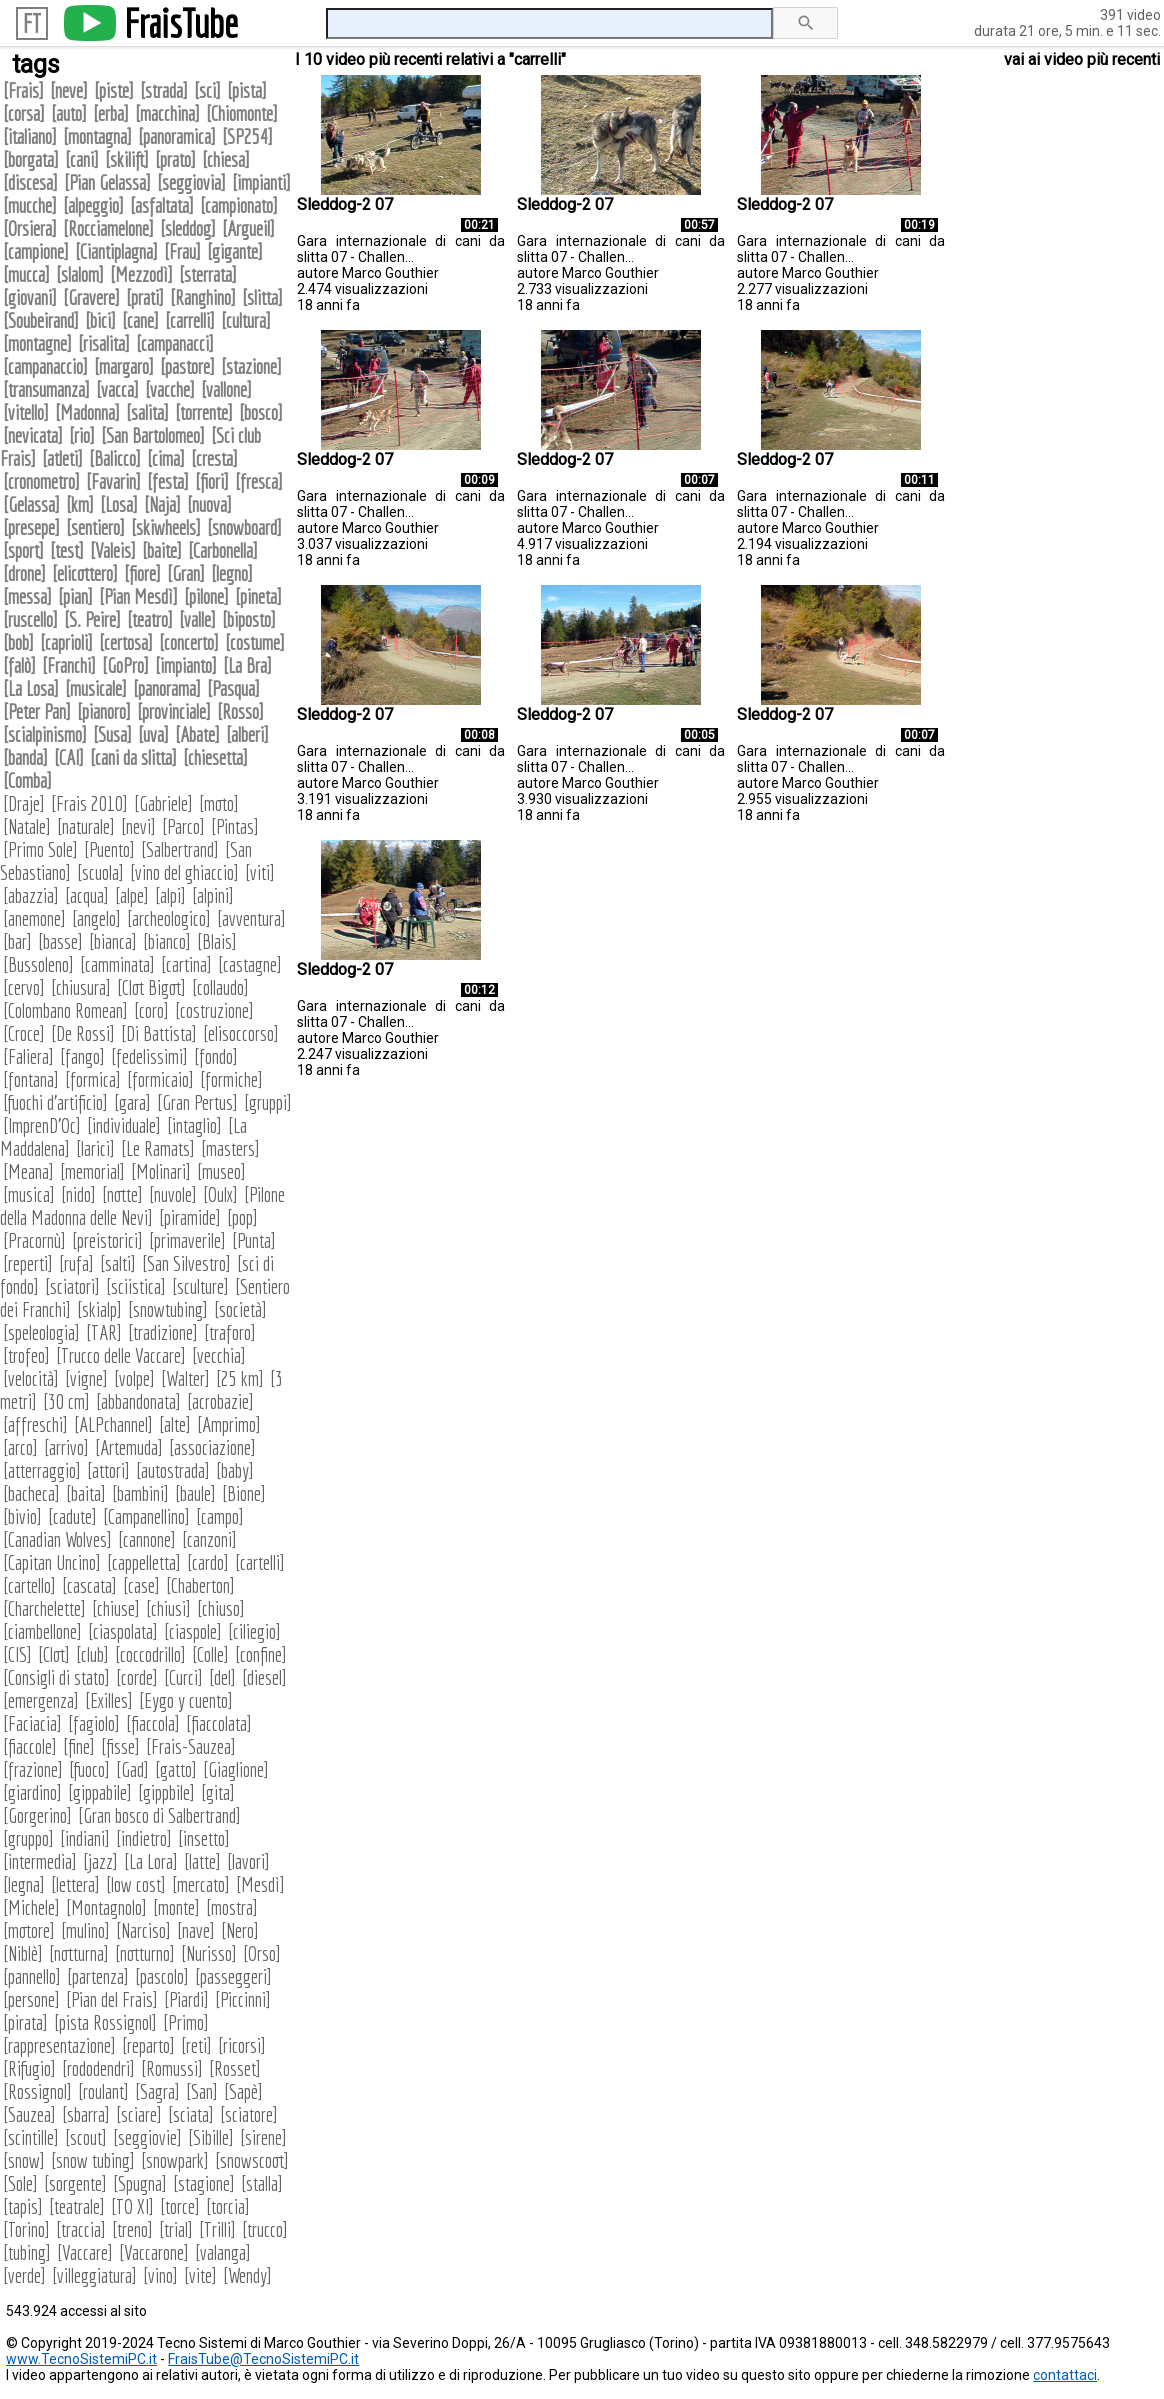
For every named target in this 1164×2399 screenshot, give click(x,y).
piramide (190, 1217)
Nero (240, 1930)
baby (235, 1470)
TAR (104, 1332)
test (67, 550)
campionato (239, 205)
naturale (86, 826)
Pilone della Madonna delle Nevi (142, 1206)
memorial (92, 1171)
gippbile (166, 1792)
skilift (127, 159)
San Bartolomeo (153, 435)
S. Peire (92, 619)
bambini (140, 1493)
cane (140, 320)
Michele (31, 1907)
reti (196, 2045)
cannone (147, 1539)
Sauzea (29, 2114)
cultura (246, 320)
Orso (262, 1953)
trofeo (26, 1355)
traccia (81, 2229)
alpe (132, 895)
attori (108, 1470)
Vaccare (85, 2252)
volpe (134, 1378)
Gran (186, 573)
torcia (228, 2206)
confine (261, 1654)
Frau (182, 251)
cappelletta (144, 1562)
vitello (26, 412)
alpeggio (93, 205)
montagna (97, 136)
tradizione (163, 1332)
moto (219, 803)
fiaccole (30, 1746)
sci (207, 90)
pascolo (162, 1976)
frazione (33, 1769)
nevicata (33, 435)
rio (82, 435)
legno (232, 573)
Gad (132, 1769)
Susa (112, 734)
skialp (99, 1309)
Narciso (143, 1930)
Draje (24, 803)
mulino (85, 1930)
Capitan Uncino (52, 1562)
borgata (31, 159)
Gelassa (31, 504)
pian (75, 596)
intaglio (194, 1125)
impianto (186, 665)
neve (69, 90)
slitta (262, 297)
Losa (119, 504)
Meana (28, 1171)
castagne (250, 964)
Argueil (248, 228)
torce (180, 2206)
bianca (113, 941)
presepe (31, 527)
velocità (31, 1378)
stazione (251, 366)
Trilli (217, 2229)
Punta (254, 1240)
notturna (79, 1953)
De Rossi (83, 1033)
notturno (145, 1953)
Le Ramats (158, 1148)
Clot (54, 1654)
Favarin (113, 481)
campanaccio (45, 366)
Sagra (157, 2091)
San (202, 2091)
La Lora (151, 1861)
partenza (98, 1976)
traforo (230, 1332)
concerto (189, 642)
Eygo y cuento (186, 1700)
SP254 (247, 136)
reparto (148, 2045)
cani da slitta (133, 757)
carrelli (190, 320)
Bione (244, 1493)
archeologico (169, 918)
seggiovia (191, 182)
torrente (204, 412)
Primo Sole (40, 849)
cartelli (260, 1562)
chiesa (226, 159)
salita (147, 412)
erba (111, 113)
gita (218, 1792)
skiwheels (166, 527)
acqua (87, 895)
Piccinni (243, 1999)
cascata (89, 1585)
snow (24, 2160)
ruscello (30, 619)
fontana (31, 1079)
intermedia (40, 1861)
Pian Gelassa (107, 182)
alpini (213, 895)
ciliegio (254, 1631)
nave (196, 1930)
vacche (170, 389)
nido (78, 1194)
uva (153, 734)
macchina (167, 113)
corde (137, 1677)
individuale (124, 1125)
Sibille (211, 2137)
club (92, 1654)
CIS (17, 1654)
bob (18, 642)
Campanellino (146, 1516)
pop (242, 1217)
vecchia (219, 1355)
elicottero (85, 573)
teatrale (77, 2206)
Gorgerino (37, 1815)
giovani (30, 297)
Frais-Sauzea (191, 1746)
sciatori (72, 1286)
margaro (124, 366)
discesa (30, 182)
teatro (150, 619)
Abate (197, 734)
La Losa (31, 688)
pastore (187, 366)
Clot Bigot (151, 987)
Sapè (243, 2091)
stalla (262, 2183)
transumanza (46, 389)
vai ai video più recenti (1082, 59)
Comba (27, 780)
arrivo (66, 1447)
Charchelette (44, 1608)
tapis (23, 2206)
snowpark (175, 2160)
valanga (223, 2252)
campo (220, 1516)
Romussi (172, 2068)
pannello (32, 1976)
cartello (29, 1585)
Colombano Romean (65, 1010)
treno (132, 2229)
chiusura (81, 987)
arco (20, 1447)
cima (166, 458)
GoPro (125, 665)
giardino (32, 1792)
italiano (30, 136)
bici (100, 320)
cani (82, 159)
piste (114, 90)
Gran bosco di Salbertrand (159, 1815)
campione (36, 251)
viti (260, 872)
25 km (240, 1378)
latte (202, 1861)
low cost (136, 1884)
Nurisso (209, 1953)
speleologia (41, 1332)
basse (60, 941)
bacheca (31, 1493)
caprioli (66, 642)
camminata (117, 964)
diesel (264, 1677)
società (240, 1309)
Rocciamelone (108, 228)
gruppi (268, 1102)
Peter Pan (37, 711)
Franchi (69, 665)
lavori (248, 1861)
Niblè (23, 1953)
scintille (31, 2137)
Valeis (113, 550)
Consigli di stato (56, 1677)
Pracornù (34, 1240)
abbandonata (138, 1401)
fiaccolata (219, 1723)
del (222, 1677)
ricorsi (242, 2045)
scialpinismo (45, 734)
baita (86, 1493)
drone (24, 573)
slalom (80, 274)
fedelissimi (149, 1056)
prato (175, 159)
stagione (204, 2183)
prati (145, 297)
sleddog (188, 228)
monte (176, 1907)
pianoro (104, 711)
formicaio (160, 1079)
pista (247, 90)
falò (19, 665)
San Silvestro (186, 1263)
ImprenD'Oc (42, 1125)
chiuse (116, 1608)
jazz (100, 1861)
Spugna (140, 2183)
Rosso (240, 711)
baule (195, 1493)
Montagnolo (106, 1907)
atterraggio (42, 1470)
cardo (208, 1562)
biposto (249, 619)
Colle (210, 1654)
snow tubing (93, 2160)
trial (176, 2229)
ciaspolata (123, 1631)
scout (86, 2137)
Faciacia (32, 1723)
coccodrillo (150, 1654)
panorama (167, 688)
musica (29, 1194)
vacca (117, 389)
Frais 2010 (89, 803)
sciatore (249, 2114)
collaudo (220, 987)
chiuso (221, 1608)
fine (79, 1746)
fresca (259, 481)
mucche (30, 205)
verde (24, 2275)
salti (118, 1263)
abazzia (31, 895)
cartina (186, 964)
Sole (20, 2183)
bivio (22, 1516)
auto (69, 113)
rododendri (98, 2068)
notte (122, 1194)
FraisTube (181, 23)
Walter (185, 1378)
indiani (85, 1838)
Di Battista (159, 1033)
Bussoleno (38, 964)
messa (27, 596)
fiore (142, 573)
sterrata (208, 274)
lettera (75, 1884)
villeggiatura (94, 2275)
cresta (214, 458)
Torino (26, 2229)
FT (32, 23)
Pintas (235, 826)
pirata (25, 2022)
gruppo (28, 1838)
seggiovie (147, 2137)
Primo (186, 2022)
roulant (103, 2091)
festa (168, 481)
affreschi (35, 1424)
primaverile (187, 1240)
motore (29, 1930)
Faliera (28, 1056)
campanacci (175, 343)
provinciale (174, 711)
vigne (86, 1378)
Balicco (115, 458)
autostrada (173, 1470)
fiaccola (153, 1723)
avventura (251, 918)
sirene (263, 2137)
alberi (247, 734)
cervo (24, 987)
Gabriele (163, 803)
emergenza (41, 1700)
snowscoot (252, 2160)
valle (197, 619)
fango (82, 1056)
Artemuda (129, 1447)
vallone (226, 389)
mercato (201, 1884)
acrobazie (220, 1401)
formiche (231, 1079)
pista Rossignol (105, 2022)
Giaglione (236, 1769)
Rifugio (29, 2068)
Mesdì (260, 1884)
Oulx (220, 1194)
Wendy (247, 2275)
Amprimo (229, 1424)
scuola (100, 872)
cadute (72, 1516)
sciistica (136, 1286)
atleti (62, 458)
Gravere (91, 297)
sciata (191, 2114)
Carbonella (223, 550)
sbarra (86, 2114)
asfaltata (162, 205)
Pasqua (233, 688)
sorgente (75, 2183)
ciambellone (42, 1631)
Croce (24, 1033)
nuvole (173, 1194)
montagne (37, 343)
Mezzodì (141, 274)
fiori (212, 481)
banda (25, 757)
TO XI (132, 2206)
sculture (200, 1286)
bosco (261, 412)
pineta (258, 596)
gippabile (100, 1792)
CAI (69, 757)
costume (255, 642)
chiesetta (215, 757)
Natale (27, 826)
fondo (216, 1056)
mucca (26, 274)
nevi (138, 826)
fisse (120, 1746)
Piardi (186, 1999)
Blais (217, 941)
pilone (206, 596)
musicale (96, 688)
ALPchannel (113, 1424)
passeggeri (233, 1976)
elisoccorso (241, 1033)
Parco (183, 826)
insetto (204, 1838)
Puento (109, 849)
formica (93, 1079)
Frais (23, 90)
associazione (212, 1447)
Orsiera (30, 228)
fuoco (89, 1769)
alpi (170, 895)
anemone (34, 918)
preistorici (107, 1240)
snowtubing (168, 1309)
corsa (24, 113)
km (80, 504)
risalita (104, 343)
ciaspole (193, 1631)
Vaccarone (154, 2252)
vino (160, 2275)
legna (24, 1884)
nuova (209, 504)
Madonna (87, 412)
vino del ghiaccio (184, 872)
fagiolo (94, 1723)
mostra (232, 1907)
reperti (28, 1263)
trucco (265, 2229)
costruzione (214, 1010)
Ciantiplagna (116, 251)
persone (31, 1999)
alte (175, 1424)
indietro (144, 1838)
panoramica (177, 136)
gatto (176, 1769)
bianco (167, 941)
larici (95, 1148)
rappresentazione (59, 2045)
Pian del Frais (112, 1999)
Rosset (235, 2068)
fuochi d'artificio (55, 1102)
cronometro (41, 481)
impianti (261, 182)
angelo (96, 918)
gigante (235, 251)
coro (151, 1010)
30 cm (66, 1401)
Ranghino (203, 297)
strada (164, 90)
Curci (183, 1677)
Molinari (161, 1171)
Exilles (109, 1700)
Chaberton (200, 1585)
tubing (27, 2252)
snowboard (244, 527)
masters (230, 1148)
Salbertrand (180, 849)
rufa (76, 1263)
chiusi (168, 1608)
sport (23, 550)
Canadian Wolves (57, 1539)
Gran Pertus (197, 1102)
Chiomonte (242, 113)
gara (132, 1102)
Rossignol (37, 2091)
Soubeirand (41, 320)
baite (162, 550)
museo (221, 1171)
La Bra (247, 665)
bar (17, 941)
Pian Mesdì (138, 596)
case (141, 1585)
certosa (126, 642)
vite (200, 2275)
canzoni (209, 1539)
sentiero (95, 527)
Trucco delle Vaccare (121, 1355)
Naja (162, 504)
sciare (139, 2114)
